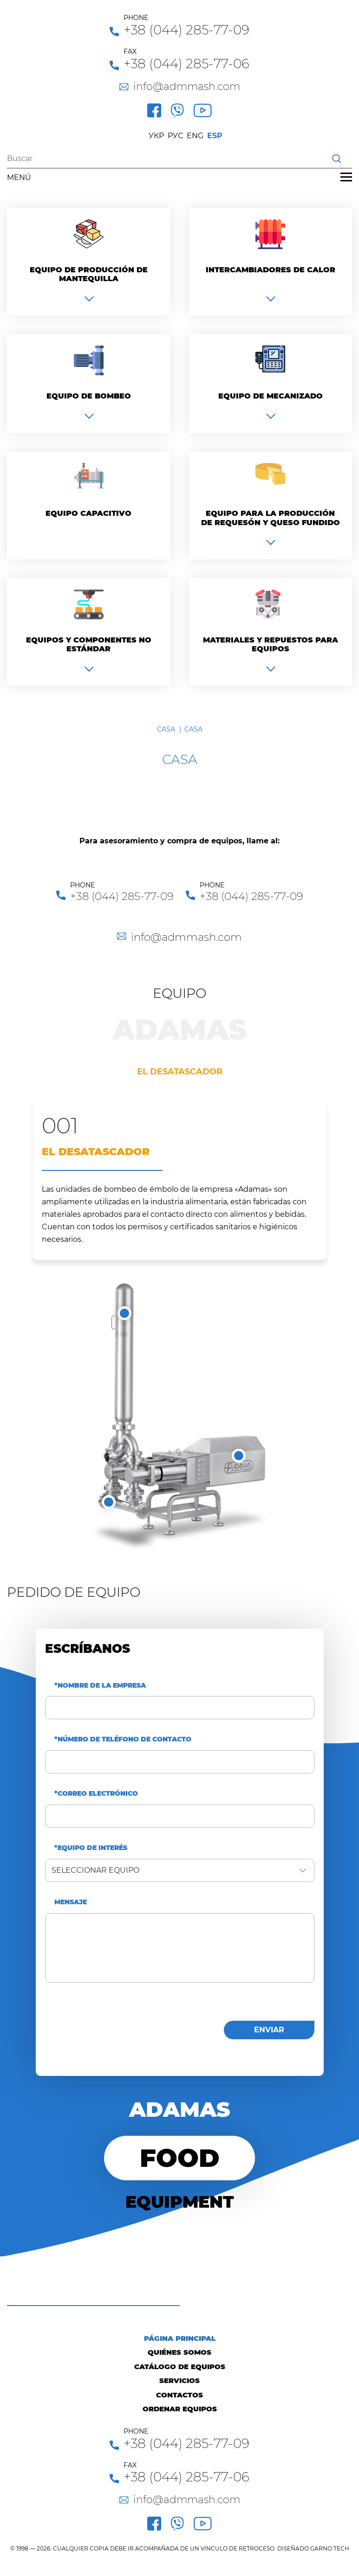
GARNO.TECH (329, 2548)
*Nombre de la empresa (100, 1685)
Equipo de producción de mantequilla (89, 274)
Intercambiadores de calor (270, 269)
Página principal (179, 2338)
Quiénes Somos (179, 2352)
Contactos (179, 2394)
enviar (269, 2029)
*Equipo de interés (90, 1848)
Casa (166, 729)
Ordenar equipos (180, 2408)
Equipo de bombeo (88, 396)
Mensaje (70, 1902)
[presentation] (115, 2028)
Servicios (179, 2380)
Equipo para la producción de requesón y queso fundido (270, 518)
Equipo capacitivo (88, 513)
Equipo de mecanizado (270, 396)
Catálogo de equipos (179, 2366)
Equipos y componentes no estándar (88, 644)
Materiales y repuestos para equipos (270, 644)
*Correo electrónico (96, 1794)
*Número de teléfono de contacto (122, 1739)
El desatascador (179, 1072)
